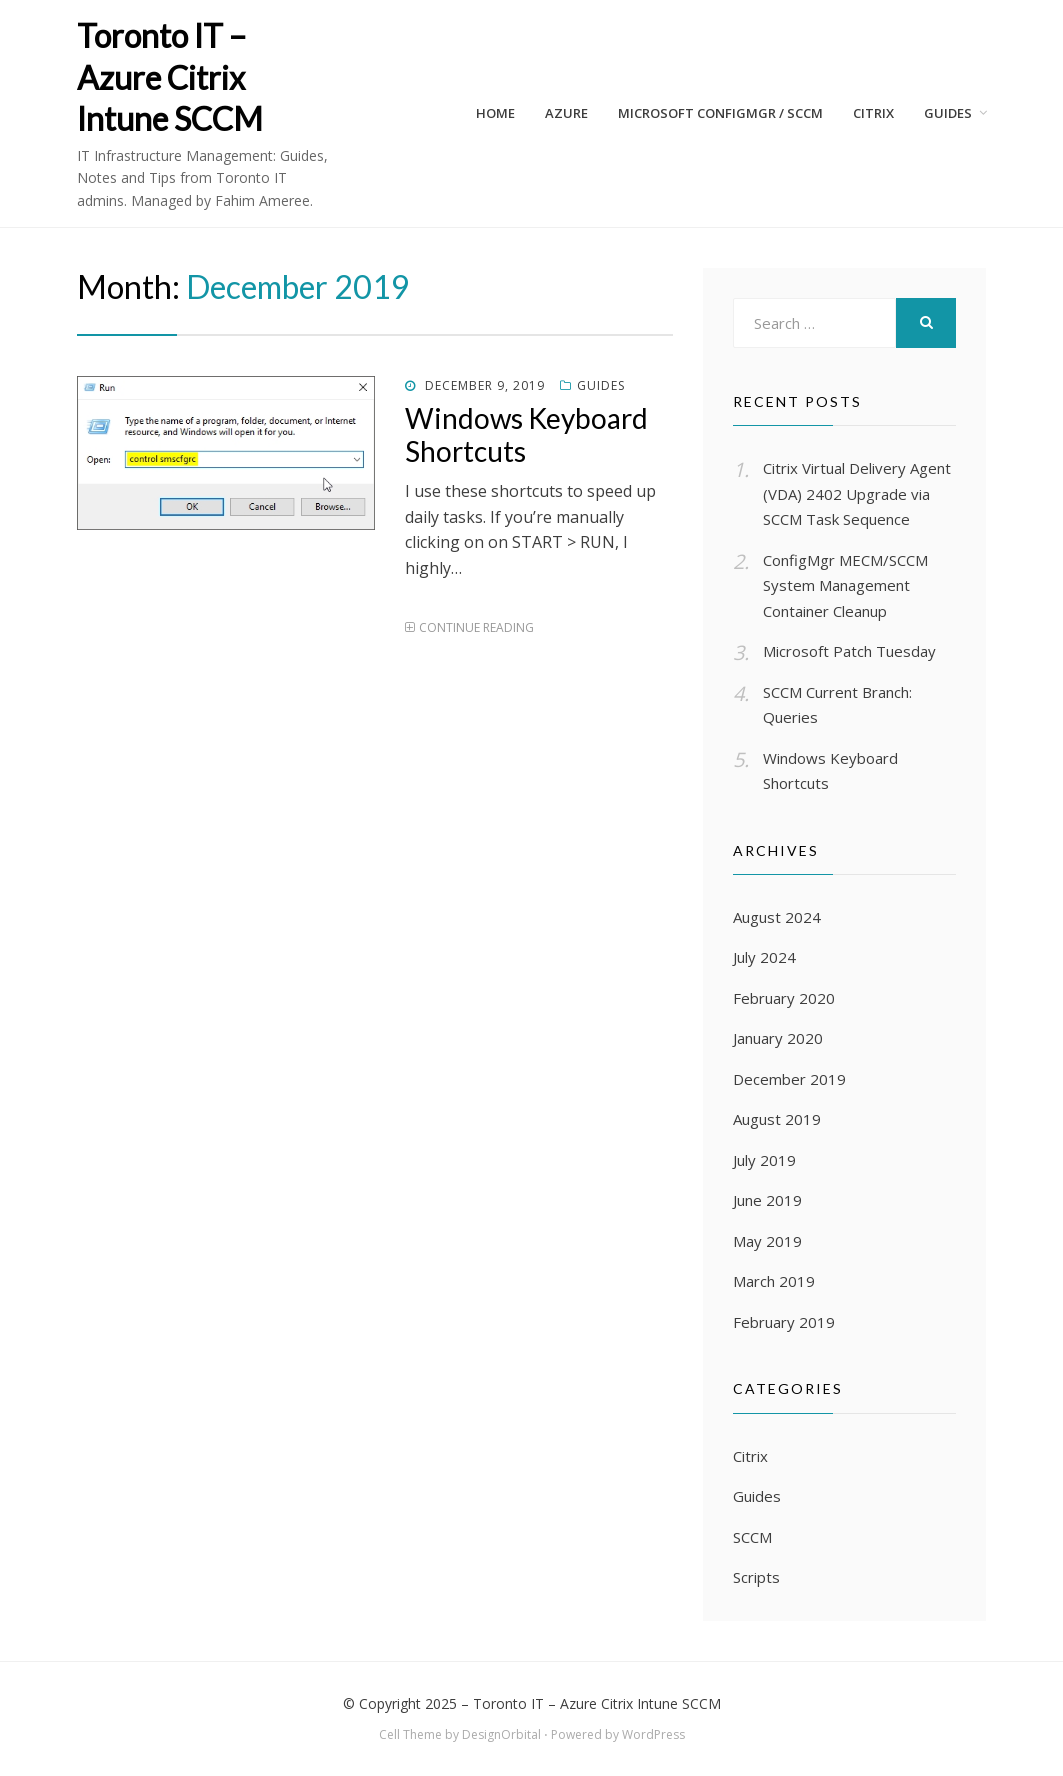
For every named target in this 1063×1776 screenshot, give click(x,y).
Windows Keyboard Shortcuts (526, 435)
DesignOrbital (501, 1734)
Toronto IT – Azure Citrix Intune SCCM (170, 77)
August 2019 (777, 1119)
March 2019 (774, 1281)
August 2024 (777, 917)
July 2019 (764, 1160)
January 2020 (778, 1038)
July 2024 (764, 957)
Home (495, 113)
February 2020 (784, 998)
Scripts (756, 1577)
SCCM (752, 1537)
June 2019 (767, 1200)
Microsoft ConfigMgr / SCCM (720, 113)
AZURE (566, 113)
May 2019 (767, 1241)
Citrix (750, 1456)
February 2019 (784, 1322)
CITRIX (873, 113)
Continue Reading (476, 627)
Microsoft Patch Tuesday (849, 651)
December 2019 (789, 1079)
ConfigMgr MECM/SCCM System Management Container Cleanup (845, 585)
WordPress (653, 1734)
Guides (948, 113)
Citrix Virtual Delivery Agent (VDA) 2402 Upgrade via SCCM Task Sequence (857, 493)
